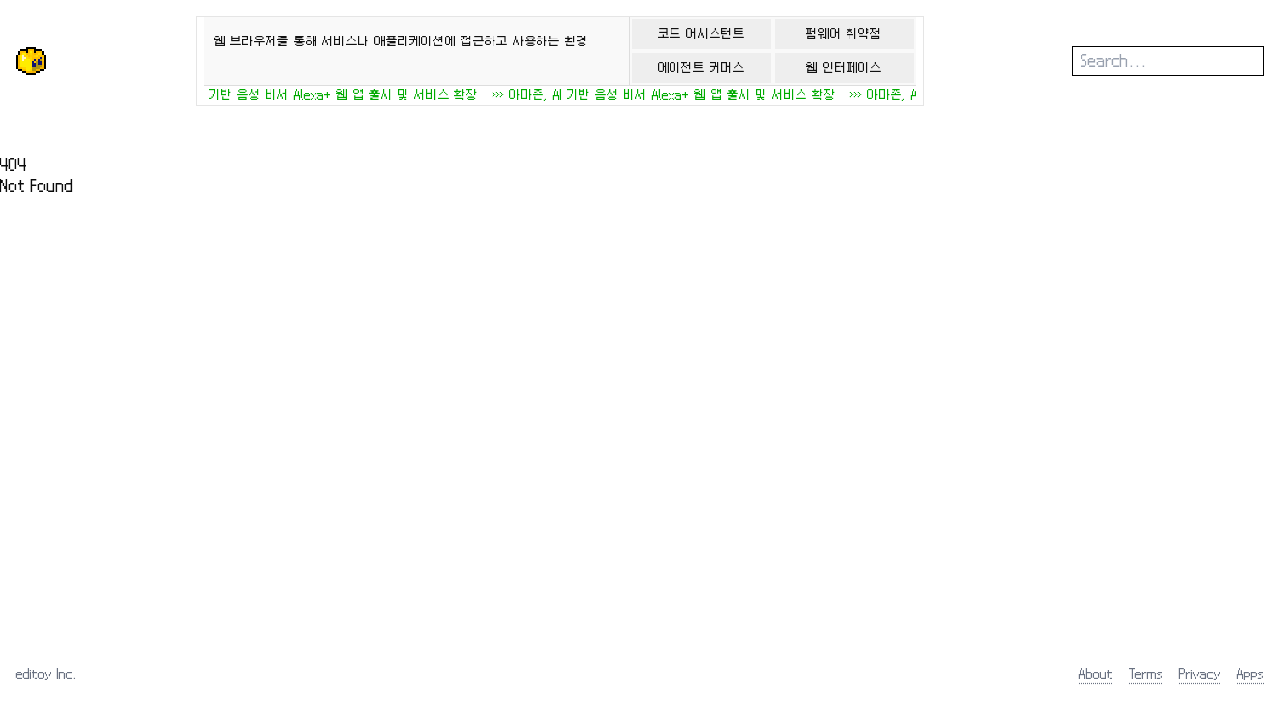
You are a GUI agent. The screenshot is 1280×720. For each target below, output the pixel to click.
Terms (1146, 673)
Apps (1250, 673)
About (1096, 673)
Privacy (1200, 673)
